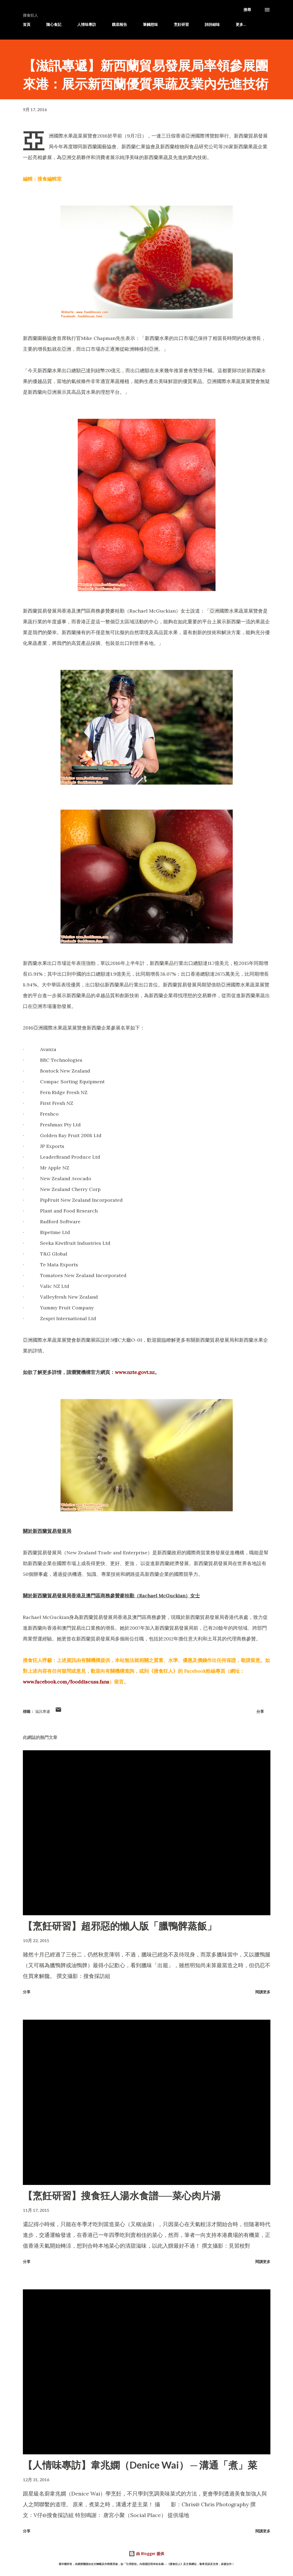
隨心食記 (53, 24)
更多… (241, 24)
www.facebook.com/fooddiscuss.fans (66, 1682)
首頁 (26, 24)
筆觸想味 (150, 24)
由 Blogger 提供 (146, 2553)
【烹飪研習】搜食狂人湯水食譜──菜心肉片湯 (122, 2195)
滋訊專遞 (42, 1711)
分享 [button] (260, 1711)
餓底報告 (119, 24)
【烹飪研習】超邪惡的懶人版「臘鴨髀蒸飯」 (120, 1926)
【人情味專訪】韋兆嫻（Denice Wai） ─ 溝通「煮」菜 (140, 2465)
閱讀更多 (262, 1992)
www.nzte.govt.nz (135, 1372)
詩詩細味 (212, 24)
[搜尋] (247, 9)
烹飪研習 (181, 24)
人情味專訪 (86, 24)
